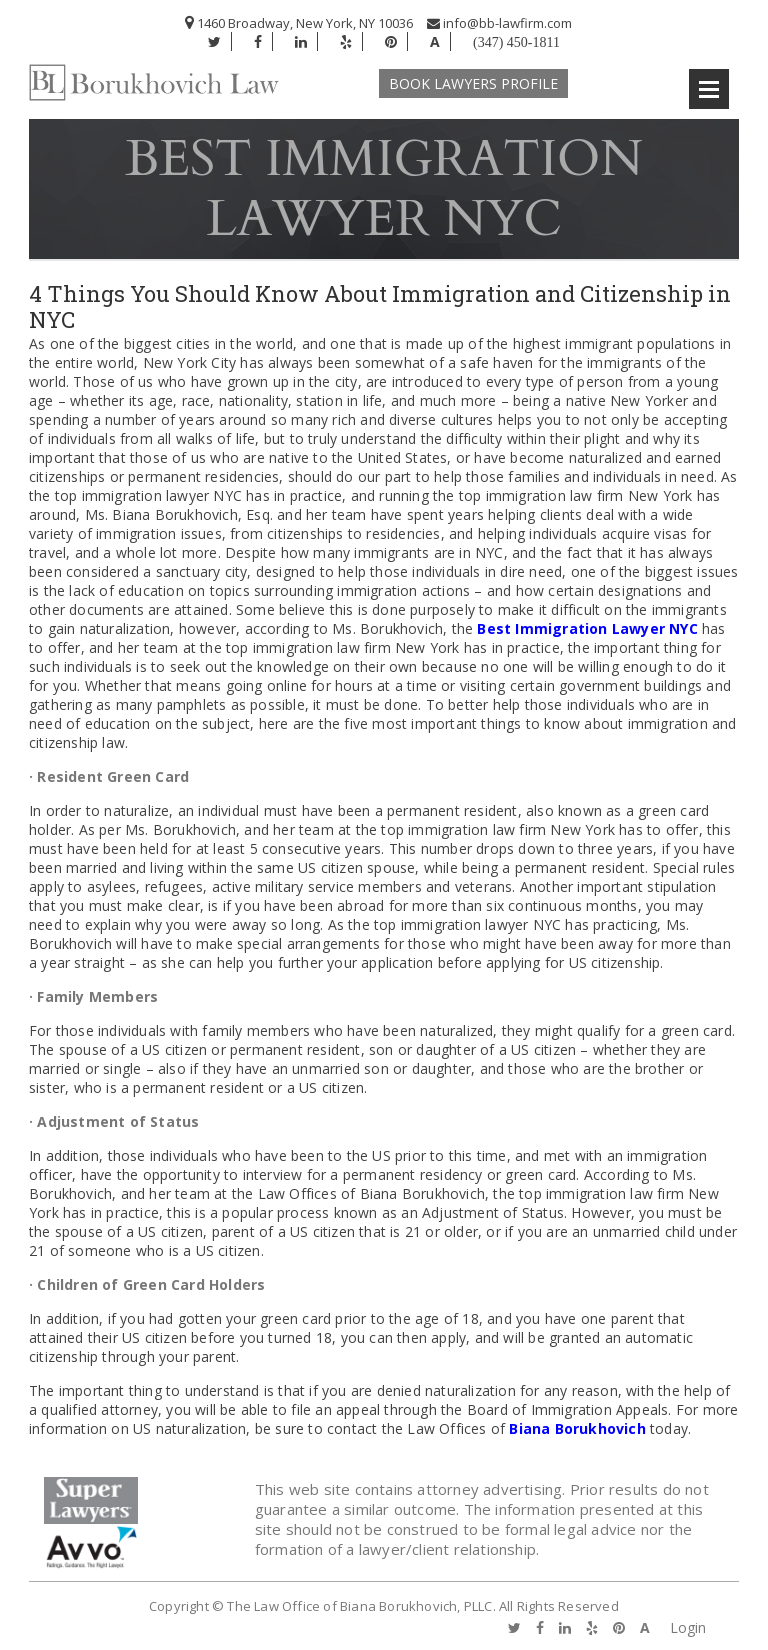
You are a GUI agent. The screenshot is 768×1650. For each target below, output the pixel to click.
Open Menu (709, 89)
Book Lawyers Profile (473, 83)
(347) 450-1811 (516, 42)
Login (688, 1627)
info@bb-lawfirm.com (499, 23)
